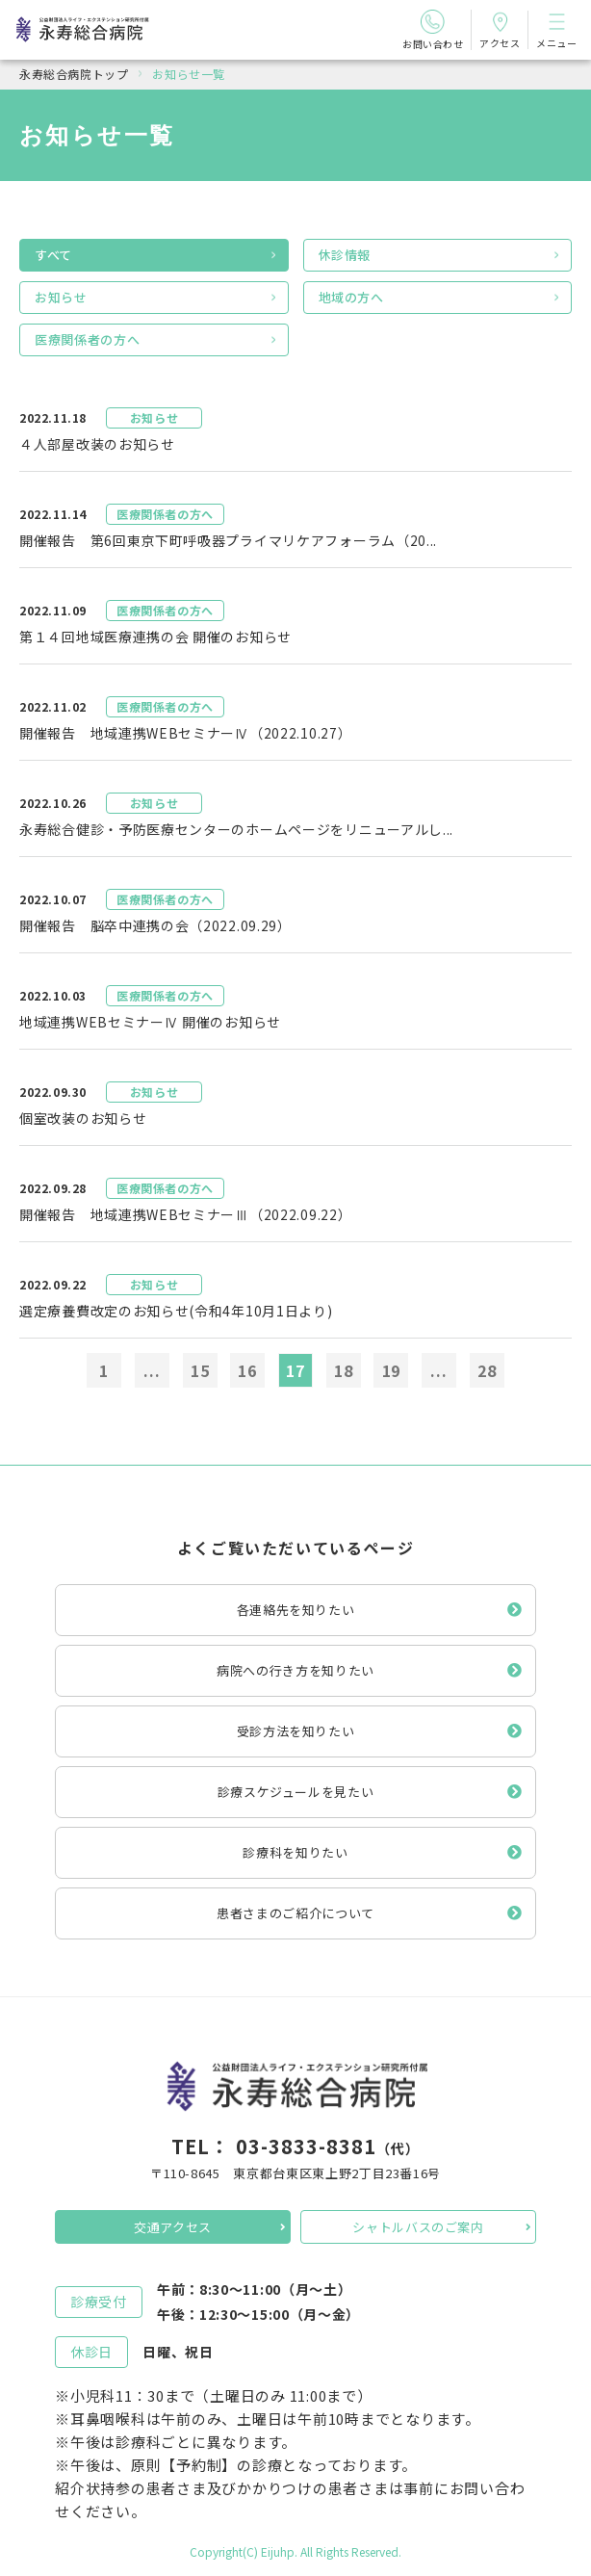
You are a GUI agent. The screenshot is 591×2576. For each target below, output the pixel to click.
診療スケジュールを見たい (296, 1791)
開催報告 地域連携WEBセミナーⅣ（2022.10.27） (185, 732)
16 (247, 1370)
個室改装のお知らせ (82, 1118)
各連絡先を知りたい (296, 1609)
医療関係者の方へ (87, 339)
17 (295, 1370)
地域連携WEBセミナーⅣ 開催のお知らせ (150, 1021)
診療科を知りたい (295, 1852)
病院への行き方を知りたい (295, 1670)
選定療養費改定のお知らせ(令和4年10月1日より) (176, 1310)
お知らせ (61, 297)
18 (343, 1370)
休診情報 (345, 255)
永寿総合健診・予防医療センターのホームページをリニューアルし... (236, 829)
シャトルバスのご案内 (418, 2227)
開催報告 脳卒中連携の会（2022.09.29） (155, 925)
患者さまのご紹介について (295, 1913)
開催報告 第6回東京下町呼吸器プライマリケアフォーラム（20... (228, 540)
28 (487, 1370)
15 (200, 1370)
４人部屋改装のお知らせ (97, 444)
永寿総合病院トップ (73, 73)
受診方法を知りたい (296, 1731)
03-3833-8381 (306, 2146)
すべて (53, 255)
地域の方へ (351, 297)
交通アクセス (173, 2227)
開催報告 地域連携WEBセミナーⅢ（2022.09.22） (185, 1214)
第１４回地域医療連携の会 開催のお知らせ (155, 636)
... (151, 1370)
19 (391, 1370)
